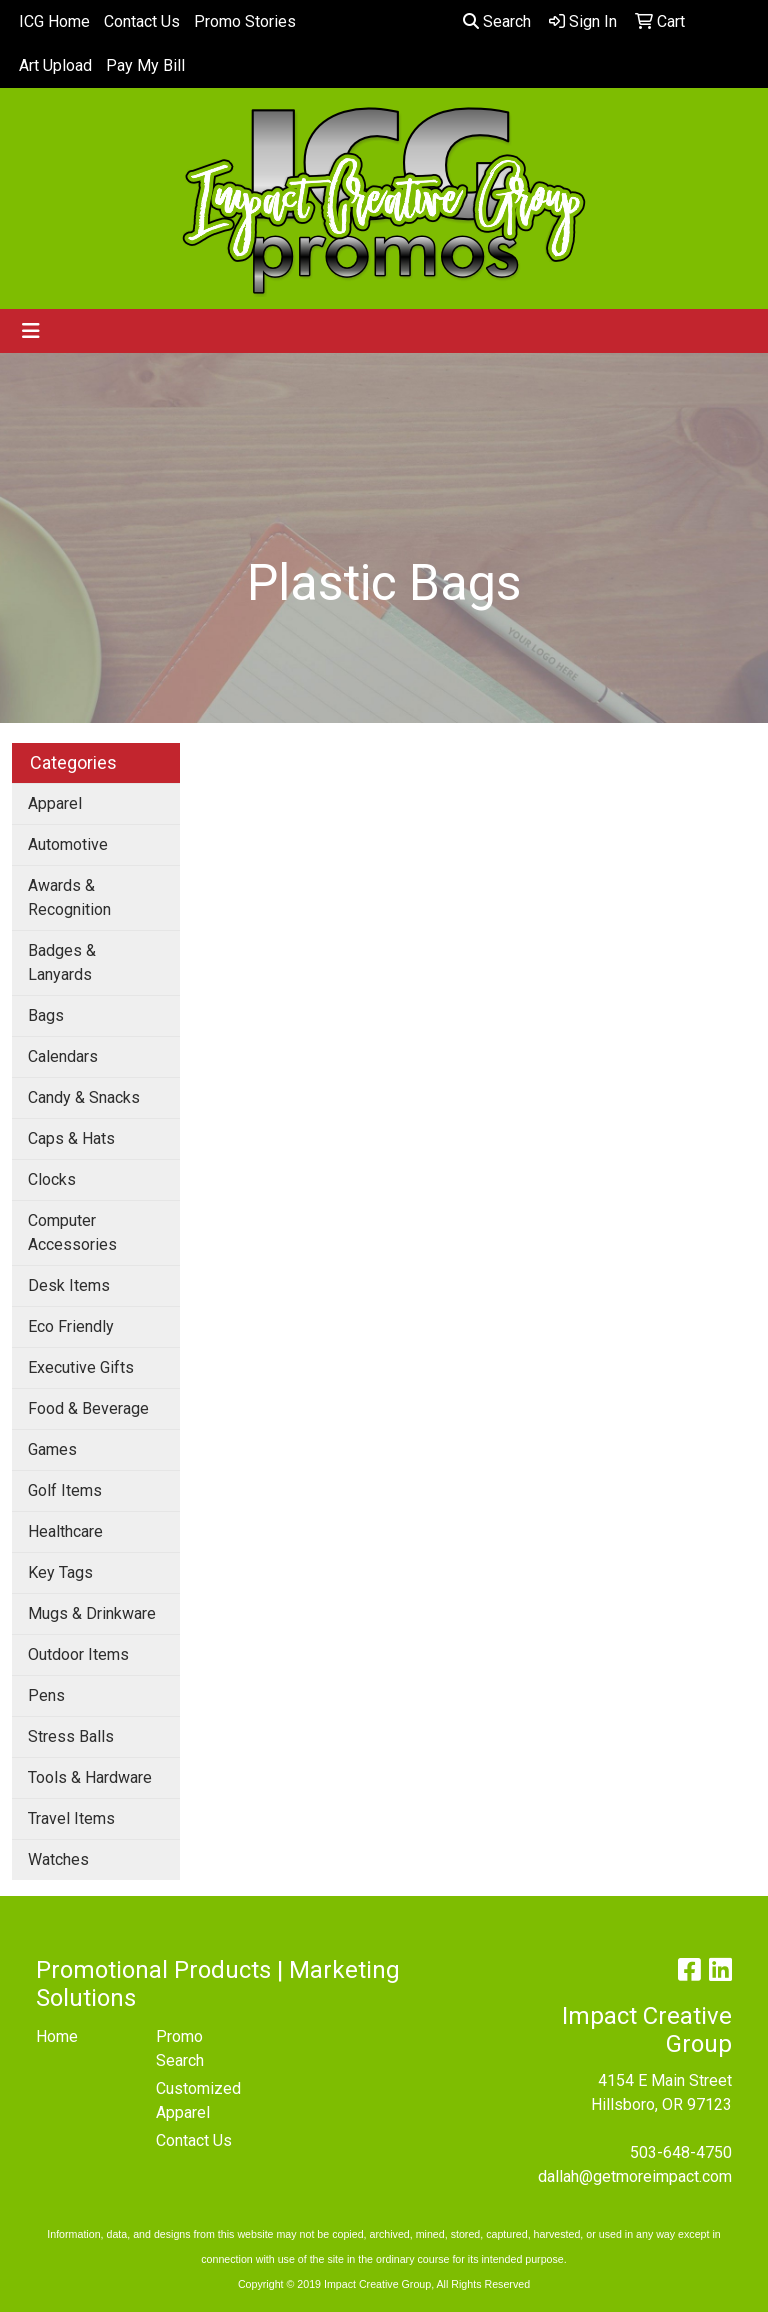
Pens (46, 1695)
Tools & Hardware (90, 1777)
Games (52, 1449)
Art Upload (55, 65)
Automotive (68, 844)
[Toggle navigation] (31, 331)
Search (497, 21)
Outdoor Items (78, 1654)
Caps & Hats (71, 1138)
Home (57, 2036)
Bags (46, 1015)
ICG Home (54, 21)
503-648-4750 (681, 2152)
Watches (58, 1859)
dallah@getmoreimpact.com (635, 2176)
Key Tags (60, 1572)
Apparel (55, 803)
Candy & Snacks (84, 1097)
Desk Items (69, 1285)
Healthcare (65, 1531)
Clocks (52, 1179)
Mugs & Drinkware (92, 1613)
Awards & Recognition (69, 897)
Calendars (63, 1056)
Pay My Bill (145, 65)
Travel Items (71, 1818)
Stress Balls (71, 1736)
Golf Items (65, 1490)
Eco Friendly (71, 1326)
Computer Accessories (72, 1232)
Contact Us (142, 21)
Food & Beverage (88, 1408)
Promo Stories (245, 21)
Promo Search (180, 2048)
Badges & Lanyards (62, 962)
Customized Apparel (198, 2100)
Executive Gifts (81, 1367)
